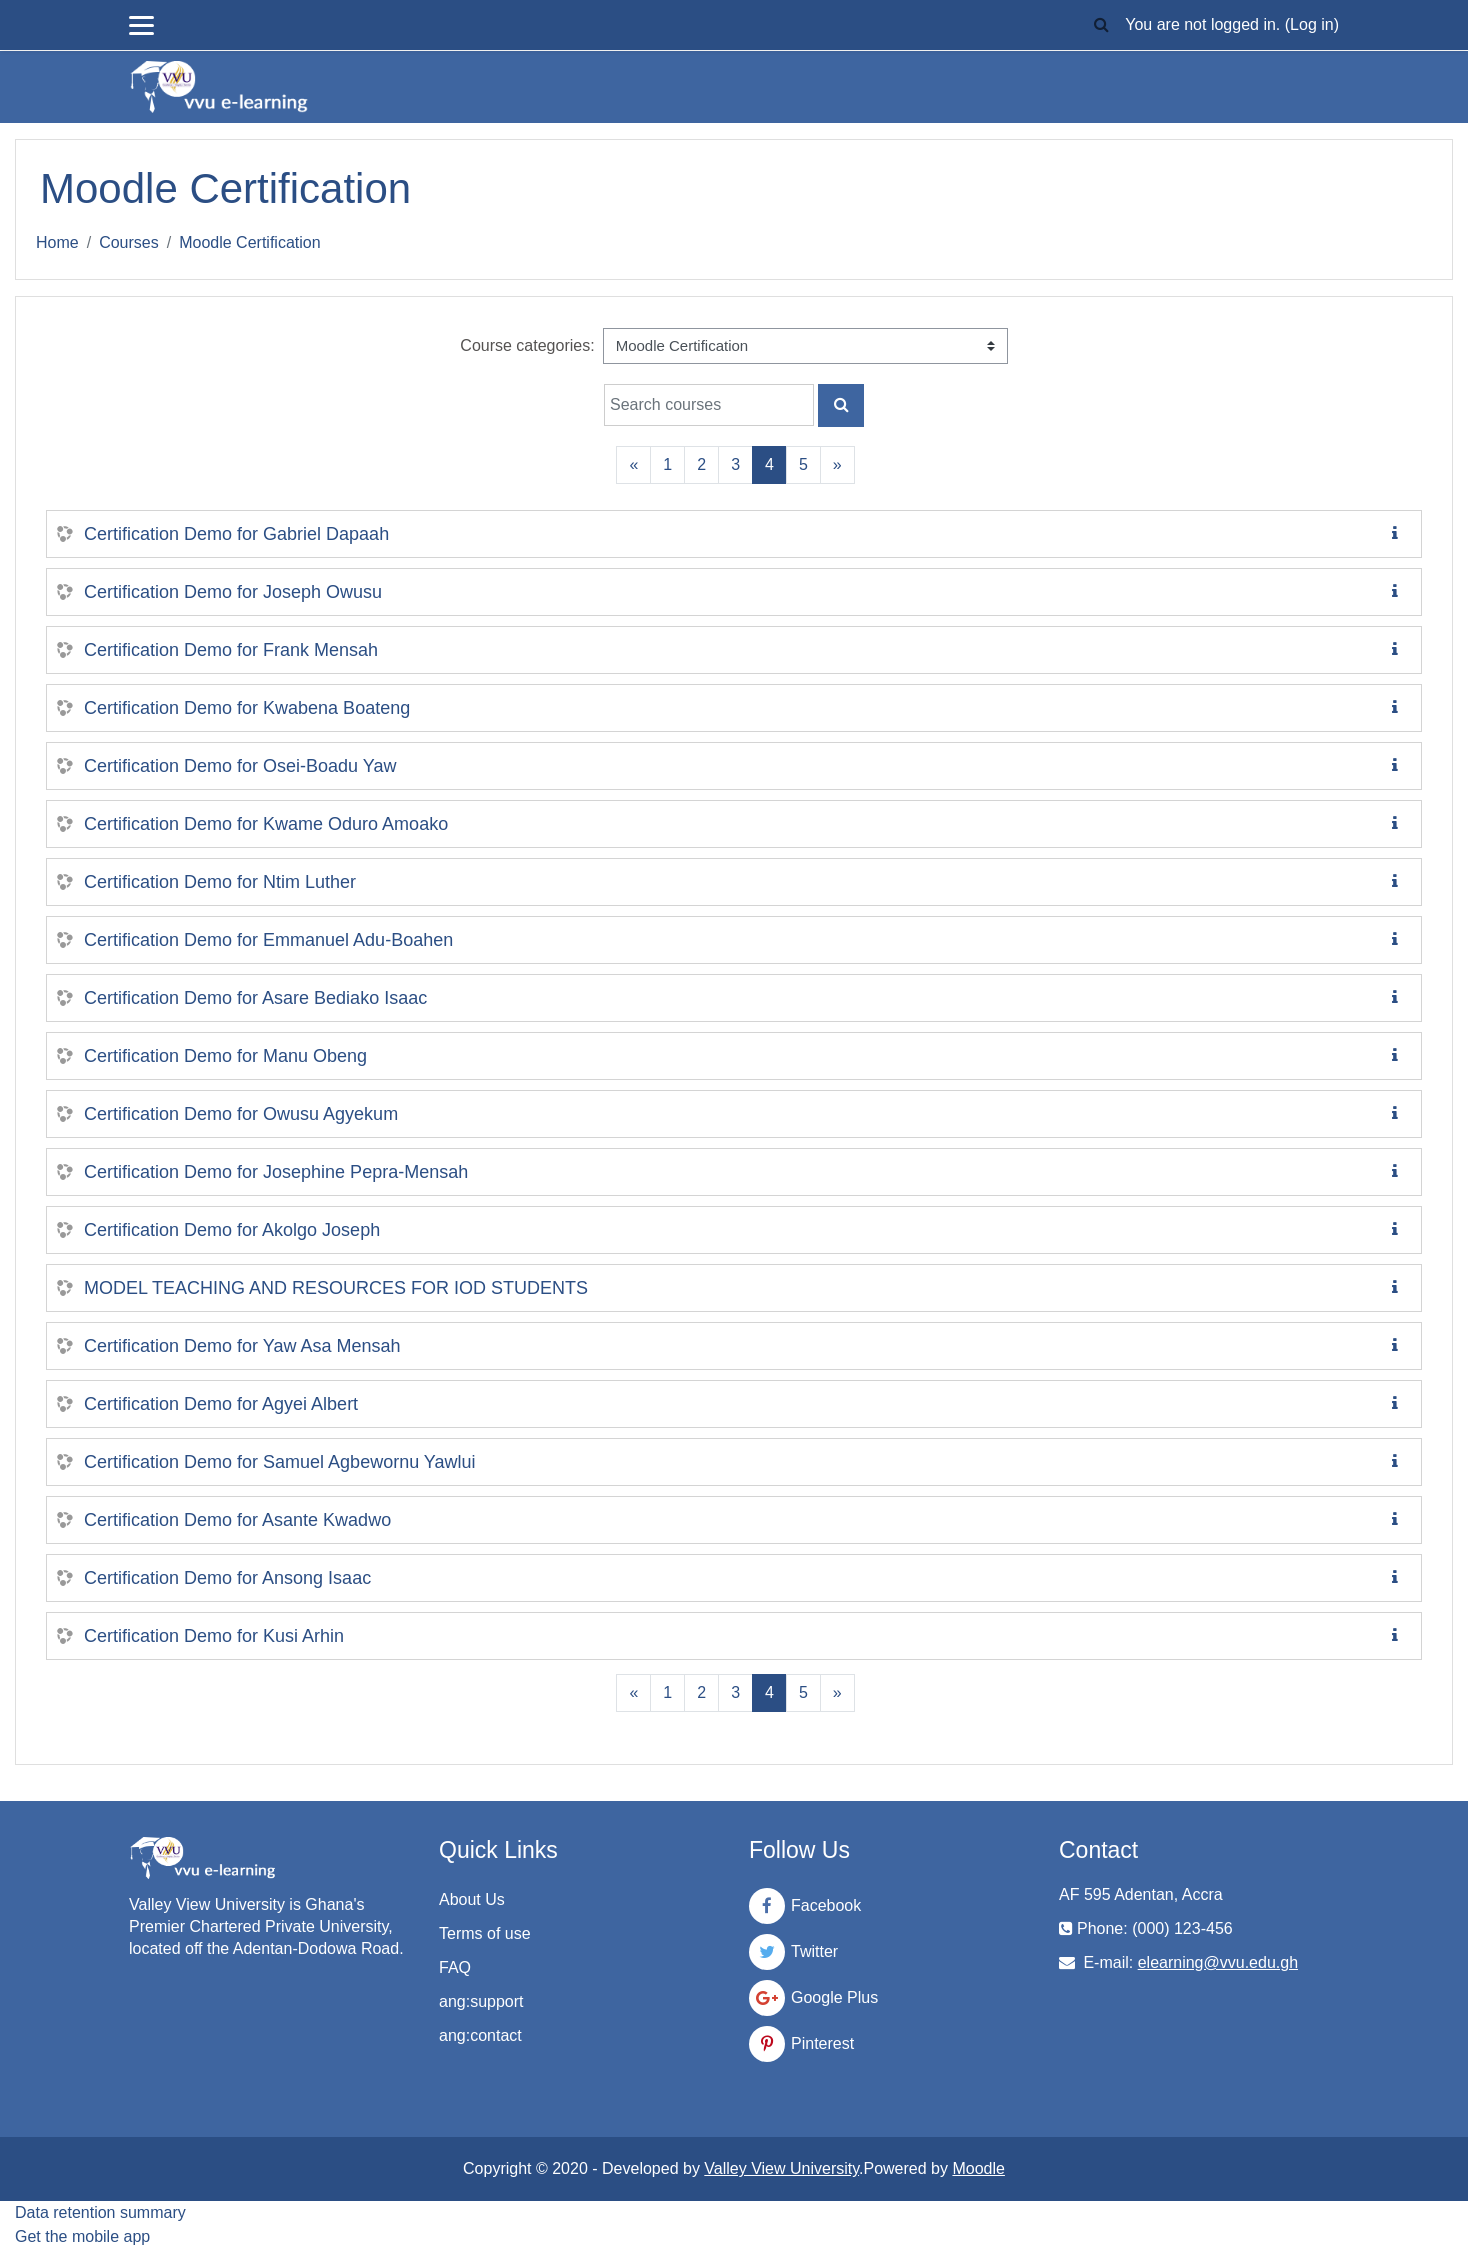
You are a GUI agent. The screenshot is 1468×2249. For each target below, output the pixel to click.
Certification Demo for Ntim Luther (220, 882)
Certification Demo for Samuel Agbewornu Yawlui (280, 1462)
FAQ (455, 1967)
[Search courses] (709, 405)
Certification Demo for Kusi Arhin (214, 1636)
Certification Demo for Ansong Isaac (227, 1578)
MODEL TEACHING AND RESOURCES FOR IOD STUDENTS (336, 1288)
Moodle (978, 2168)
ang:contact (480, 2035)
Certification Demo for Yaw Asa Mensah (242, 1346)
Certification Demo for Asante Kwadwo (237, 1520)
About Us (472, 1899)
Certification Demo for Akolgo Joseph (232, 1230)
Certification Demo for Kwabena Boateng (247, 708)
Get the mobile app (82, 2236)
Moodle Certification (249, 242)
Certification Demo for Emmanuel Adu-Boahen (268, 940)
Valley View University (781, 2168)
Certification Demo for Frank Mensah (231, 650)
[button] (1101, 25)
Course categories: (527, 345)
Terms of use (485, 1933)
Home (57, 242)
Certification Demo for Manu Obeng (225, 1056)
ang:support (481, 2001)
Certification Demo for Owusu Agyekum (241, 1114)
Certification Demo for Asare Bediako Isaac (255, 998)
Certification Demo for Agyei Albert (221, 1404)
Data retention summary (100, 2212)
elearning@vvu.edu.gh (1218, 1962)
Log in (1312, 24)
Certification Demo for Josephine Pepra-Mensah (276, 1172)
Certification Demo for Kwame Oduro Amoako (266, 824)
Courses (129, 242)
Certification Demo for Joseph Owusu (233, 592)
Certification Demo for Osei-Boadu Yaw (240, 766)
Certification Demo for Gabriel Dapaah (236, 534)
